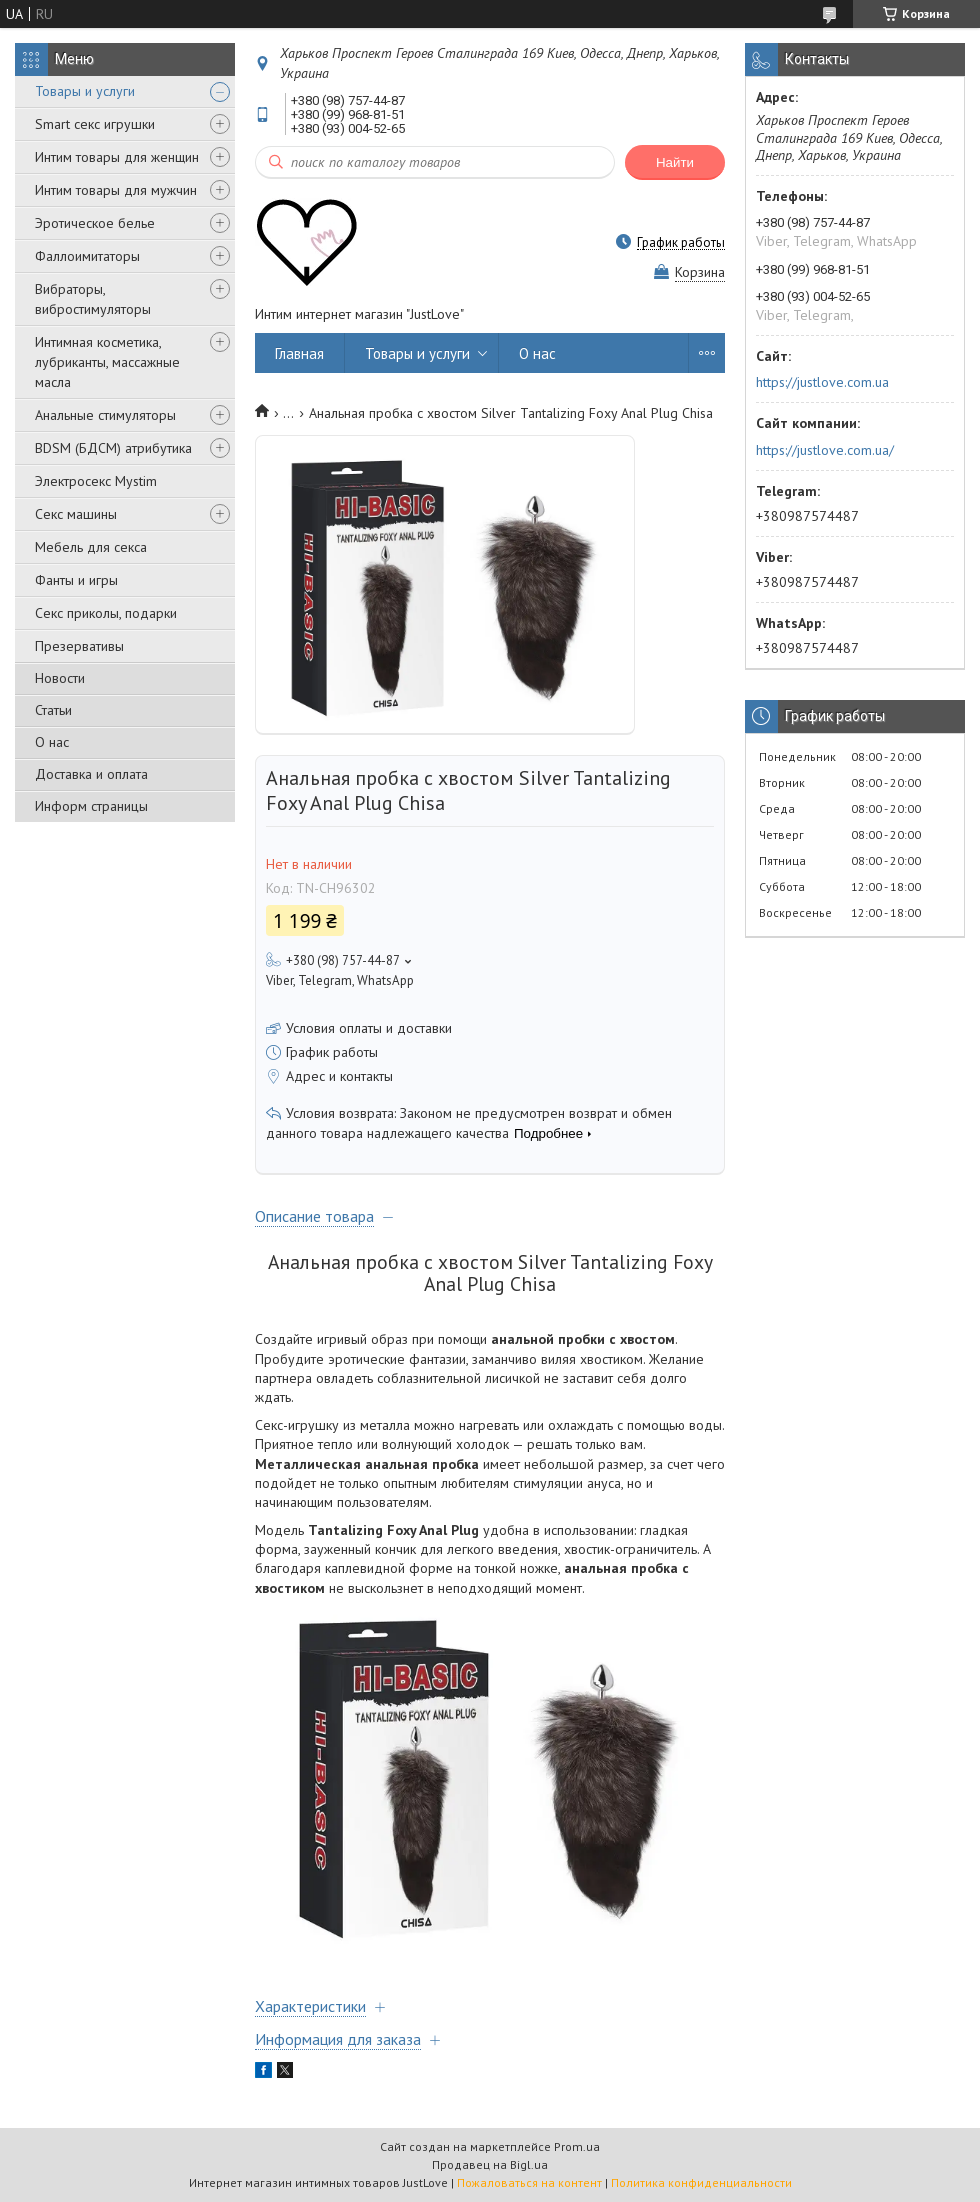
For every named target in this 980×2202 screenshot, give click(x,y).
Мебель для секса (91, 547)
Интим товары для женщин (117, 157)
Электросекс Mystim (96, 481)
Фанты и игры (76, 580)
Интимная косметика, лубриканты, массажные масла (107, 362)
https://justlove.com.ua (822, 382)
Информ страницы (91, 806)
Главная (299, 353)
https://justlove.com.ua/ (825, 450)
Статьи (53, 710)
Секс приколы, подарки (106, 613)
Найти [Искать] (675, 162)
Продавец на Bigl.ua (490, 2164)
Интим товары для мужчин (116, 190)
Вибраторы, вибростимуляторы (93, 299)
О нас (52, 742)
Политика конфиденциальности (701, 2182)
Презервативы (79, 646)
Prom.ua (577, 2146)
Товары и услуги (85, 91)
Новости (60, 678)
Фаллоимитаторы (87, 256)
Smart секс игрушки (95, 124)
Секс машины (76, 514)
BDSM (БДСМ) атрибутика (113, 448)
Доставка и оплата (91, 774)
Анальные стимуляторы (105, 415)
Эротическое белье (95, 223)
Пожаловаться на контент (529, 2182)
